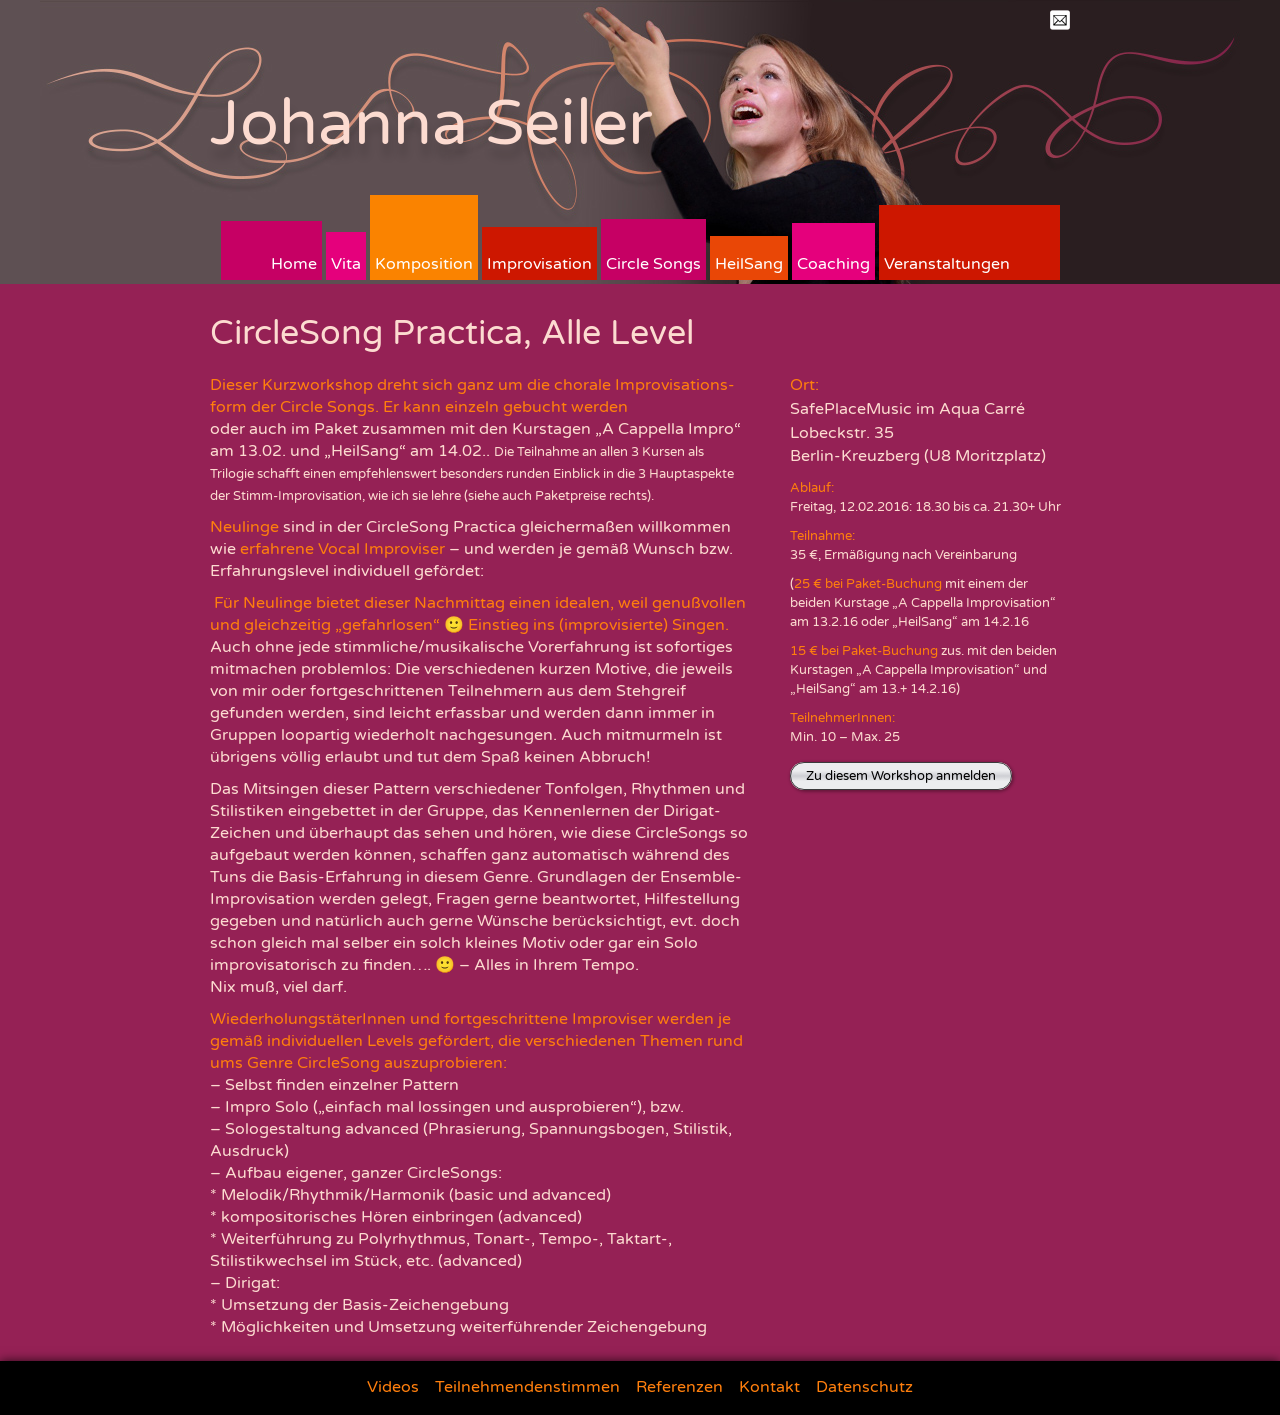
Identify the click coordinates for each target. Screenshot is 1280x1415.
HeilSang (749, 264)
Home (294, 264)
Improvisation (539, 264)
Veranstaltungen (947, 264)
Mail (1060, 20)
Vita (346, 264)
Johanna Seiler (431, 123)
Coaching (833, 264)
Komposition (424, 264)
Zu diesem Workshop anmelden (901, 776)
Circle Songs (653, 264)
